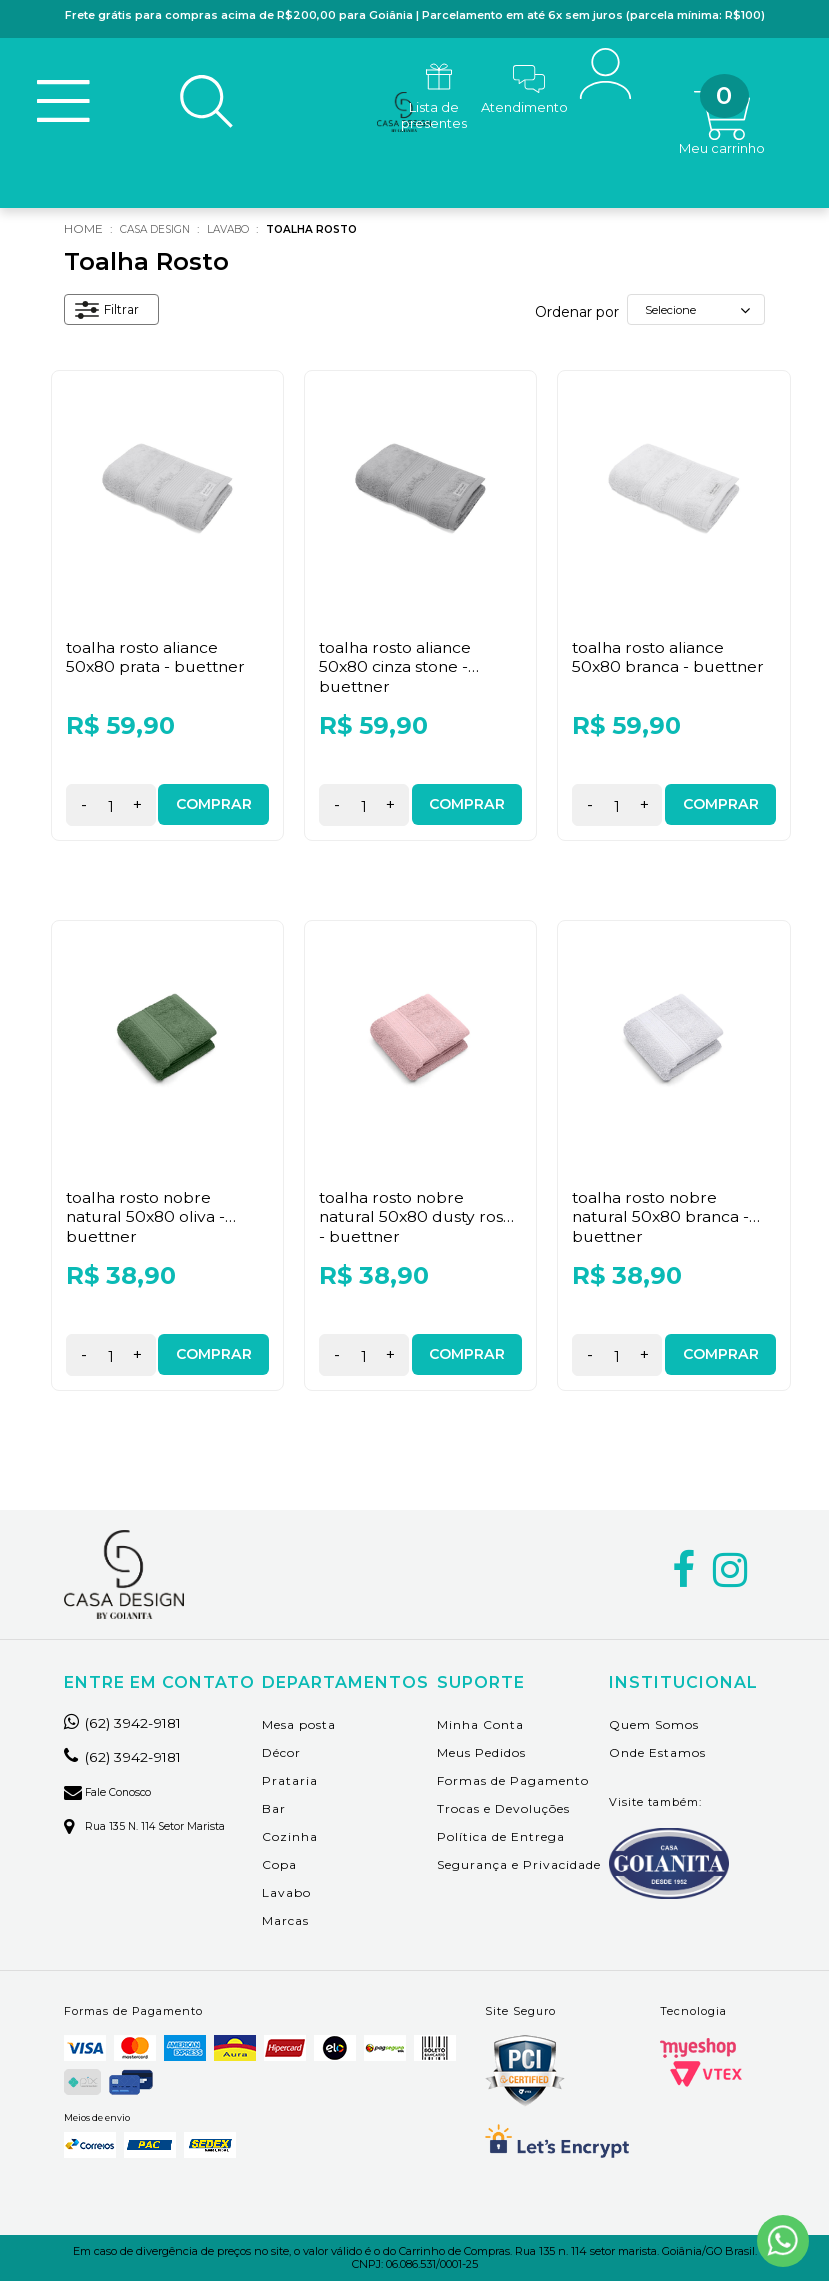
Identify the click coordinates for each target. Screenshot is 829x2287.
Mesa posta (299, 1729)
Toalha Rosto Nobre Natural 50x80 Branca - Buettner (663, 1221)
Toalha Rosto (344, 233)
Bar (274, 1813)
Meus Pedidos (481, 1757)
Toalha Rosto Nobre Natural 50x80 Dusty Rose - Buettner (419, 1221)
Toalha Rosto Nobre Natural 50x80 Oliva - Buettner (148, 1221)
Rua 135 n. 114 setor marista (155, 1831)
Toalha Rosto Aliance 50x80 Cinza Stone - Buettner (397, 671)
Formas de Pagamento (513, 1785)
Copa (279, 1869)
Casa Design (162, 233)
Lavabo (247, 233)
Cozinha (290, 1841)
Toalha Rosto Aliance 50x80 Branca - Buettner (671, 662)
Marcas (285, 1925)
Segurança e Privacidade (519, 1869)
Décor (281, 1757)
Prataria (290, 1785)
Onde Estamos (657, 1757)
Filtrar (111, 317)
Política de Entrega (501, 1841)
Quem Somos (654, 1729)
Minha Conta (480, 1729)
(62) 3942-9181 (133, 1728)
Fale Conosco (114, 1797)
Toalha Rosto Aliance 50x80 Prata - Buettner (159, 662)
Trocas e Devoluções (503, 1813)
